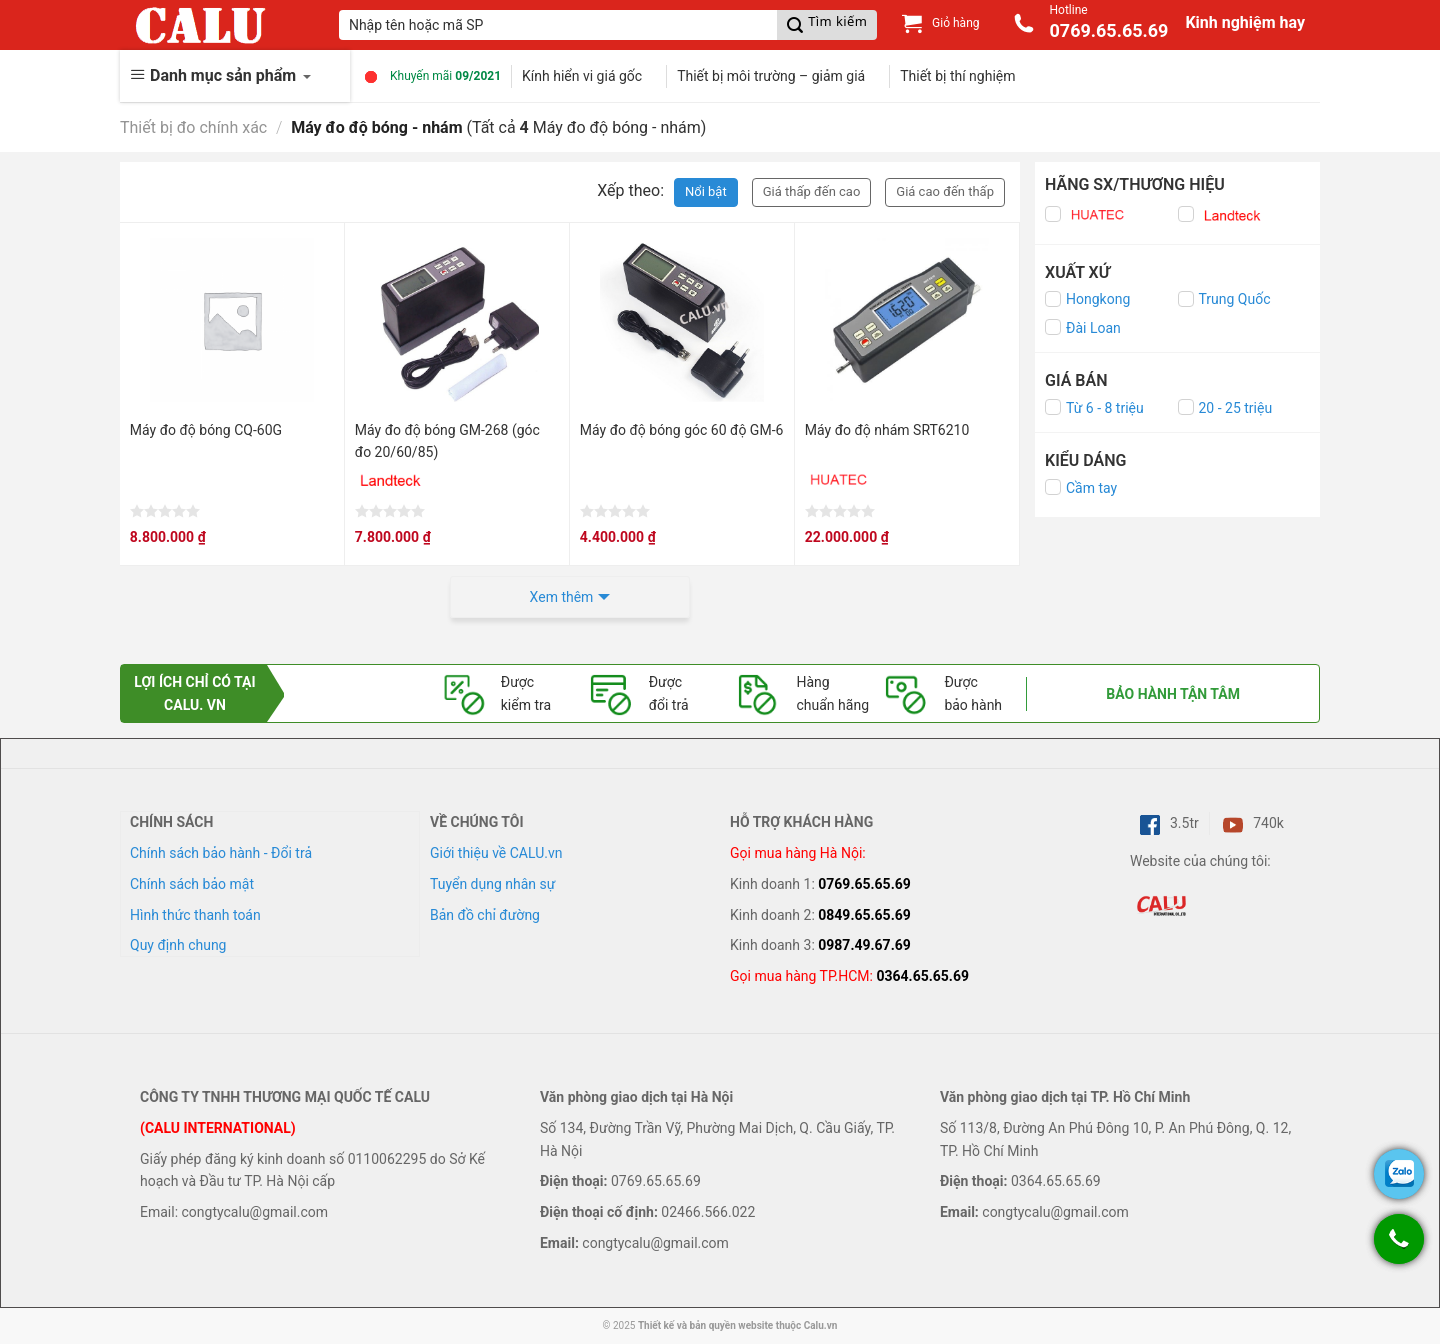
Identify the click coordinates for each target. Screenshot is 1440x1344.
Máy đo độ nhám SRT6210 (887, 430)
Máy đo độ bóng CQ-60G (206, 430)
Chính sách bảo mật (192, 884)
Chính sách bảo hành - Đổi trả (221, 853)
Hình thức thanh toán (195, 915)
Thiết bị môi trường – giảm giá (771, 76)
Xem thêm (562, 597)
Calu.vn (821, 1325)
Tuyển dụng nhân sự (492, 884)
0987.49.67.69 (864, 945)
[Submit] (827, 25)
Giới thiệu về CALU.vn (496, 853)
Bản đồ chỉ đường (485, 915)
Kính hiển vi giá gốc (582, 76)
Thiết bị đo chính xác (193, 127)
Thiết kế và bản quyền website (705, 1325)
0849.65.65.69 (864, 915)
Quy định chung (178, 945)
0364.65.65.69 (922, 976)
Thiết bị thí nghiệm (957, 76)
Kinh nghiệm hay (1245, 22)
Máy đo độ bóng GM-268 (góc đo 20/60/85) (447, 441)
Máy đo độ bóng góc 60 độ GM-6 (682, 430)
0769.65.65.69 (864, 884)
